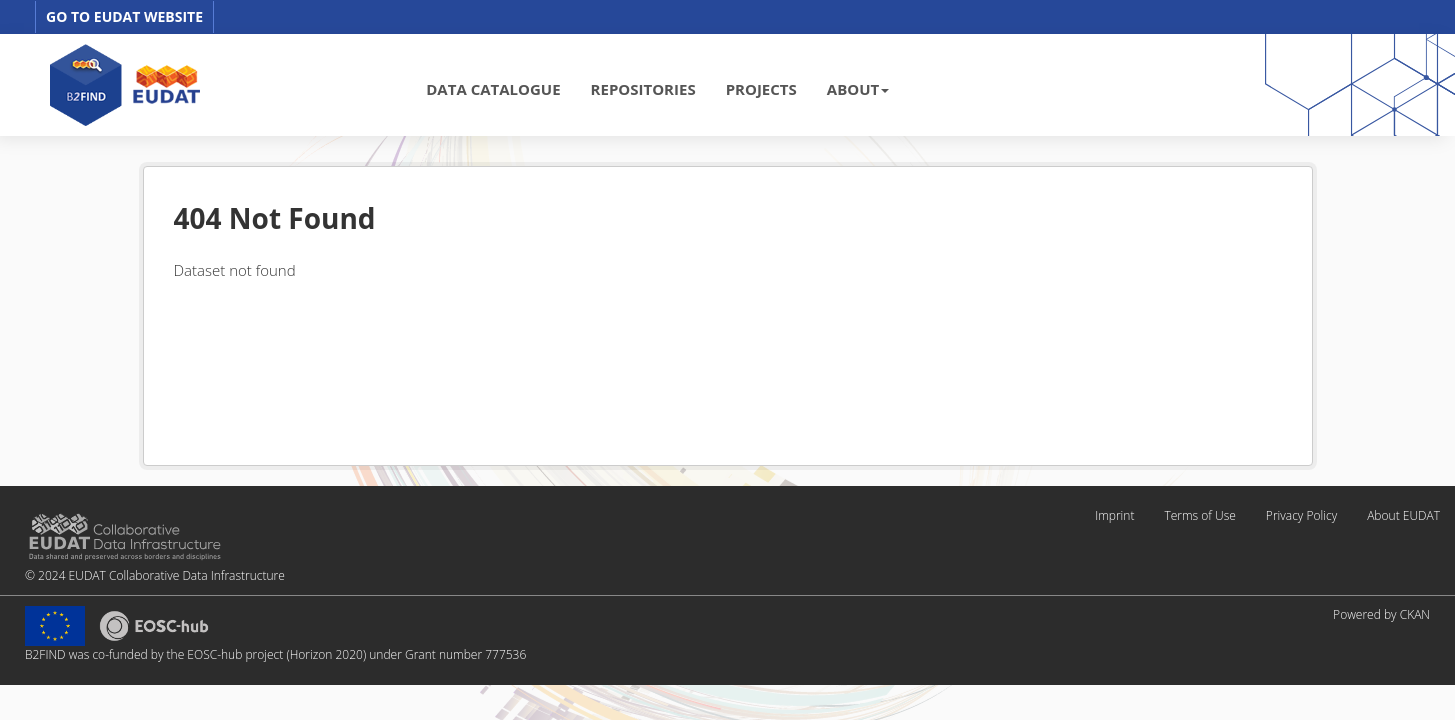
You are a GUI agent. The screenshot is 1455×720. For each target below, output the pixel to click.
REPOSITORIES (643, 89)
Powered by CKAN (1381, 614)
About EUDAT (1403, 515)
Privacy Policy (1301, 515)
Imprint (1114, 515)
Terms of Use (1199, 515)
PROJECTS (761, 89)
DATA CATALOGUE (493, 89)
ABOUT (858, 89)
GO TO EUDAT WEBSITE (124, 16)
